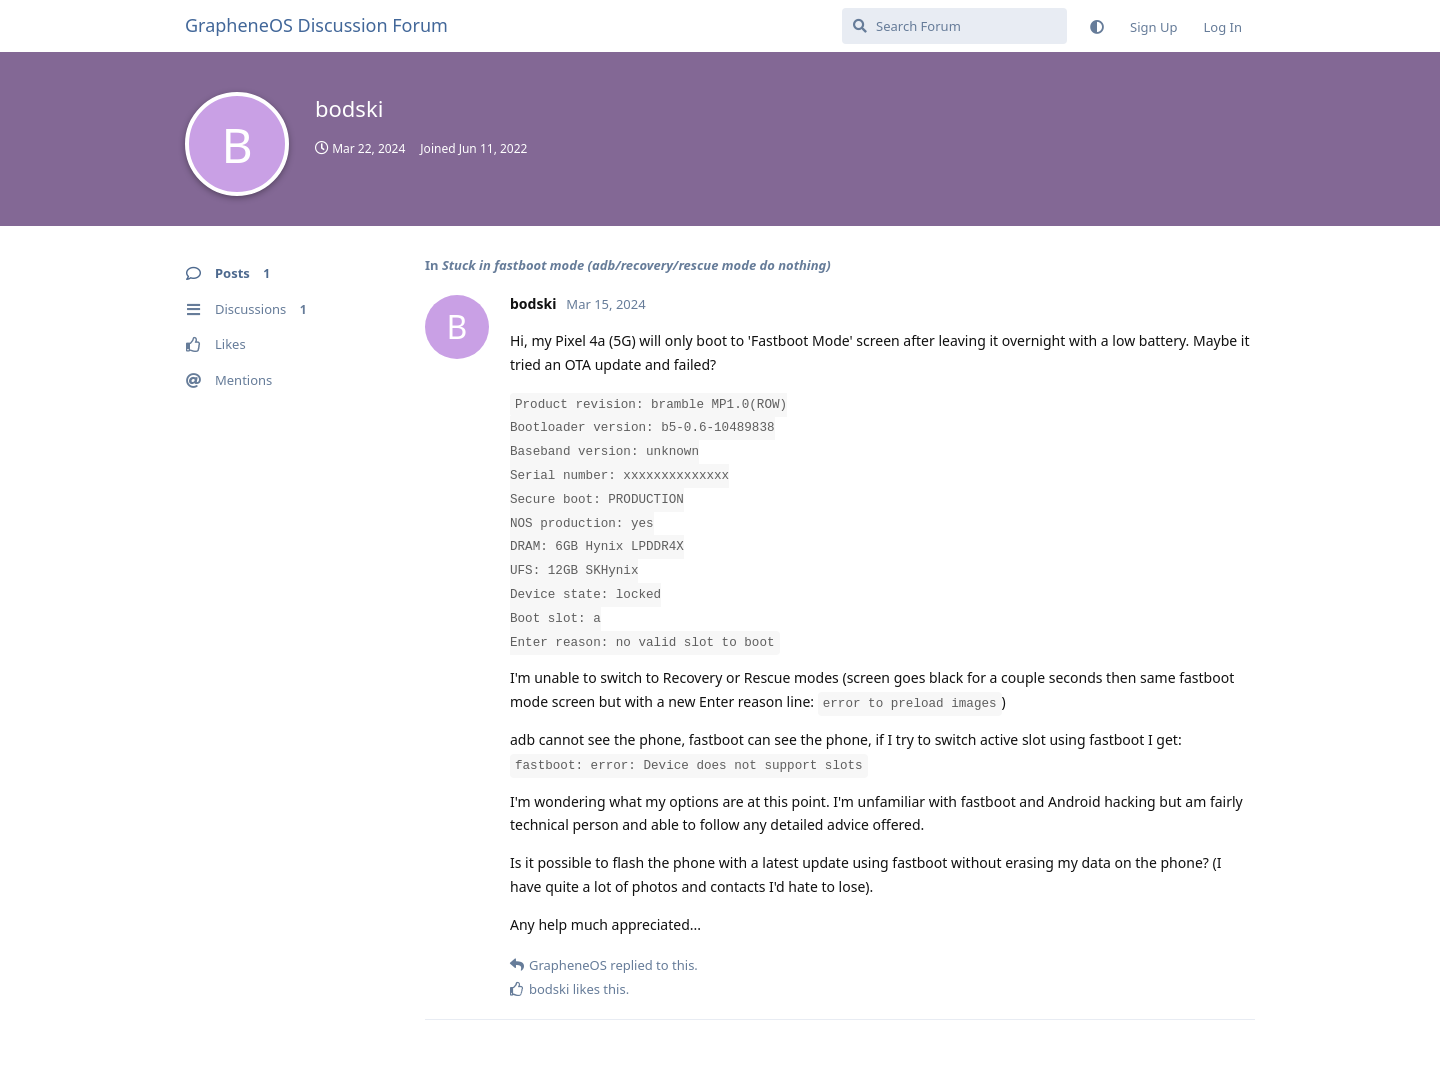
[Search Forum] (954, 26)
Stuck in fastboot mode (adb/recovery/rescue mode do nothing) (636, 265)
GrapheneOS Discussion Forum (316, 25)
